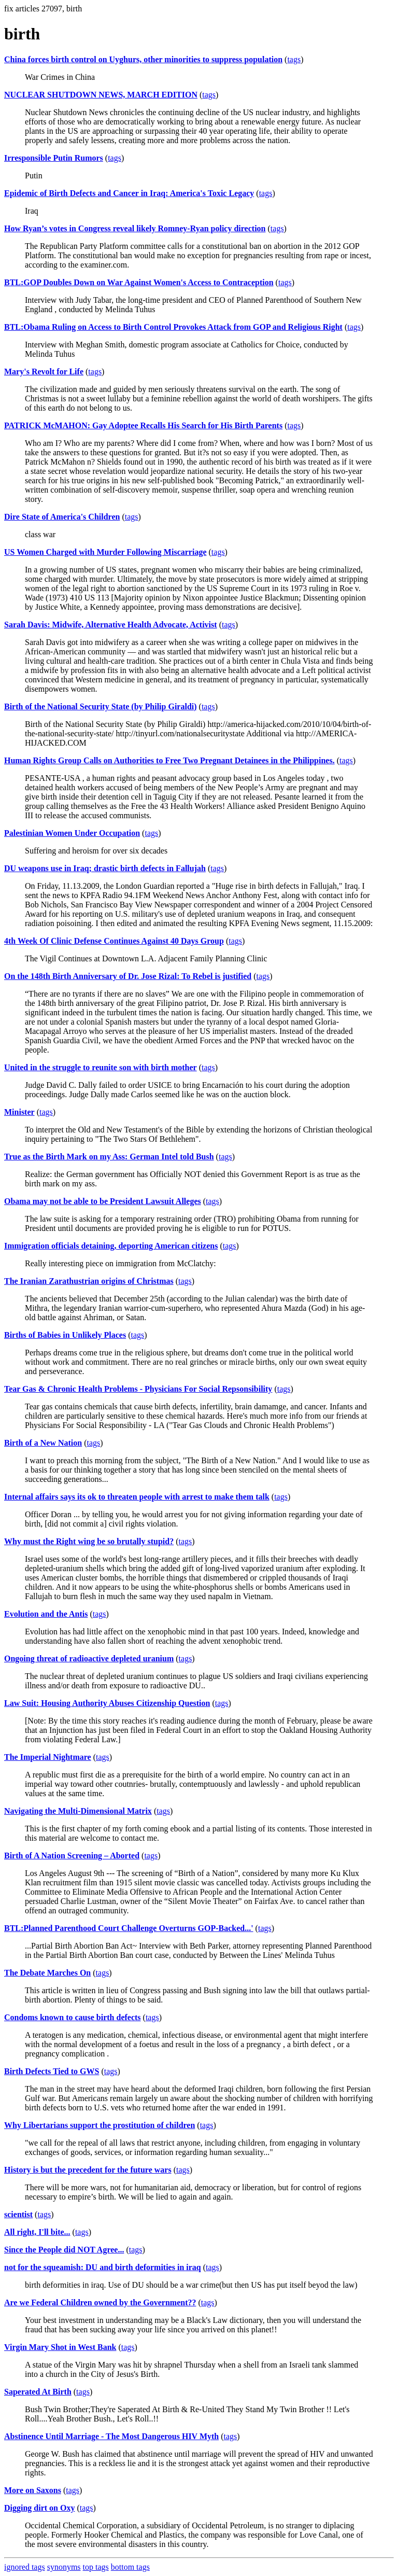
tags (294, 59)
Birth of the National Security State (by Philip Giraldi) (100, 706)
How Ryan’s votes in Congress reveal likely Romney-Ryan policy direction (135, 228)
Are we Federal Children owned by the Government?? (100, 2302)
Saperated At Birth (38, 2391)
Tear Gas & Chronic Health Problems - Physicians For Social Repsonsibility (138, 1388)
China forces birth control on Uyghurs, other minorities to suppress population (143, 59)
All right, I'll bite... (37, 2232)
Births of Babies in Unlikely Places (65, 1335)
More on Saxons (32, 2490)
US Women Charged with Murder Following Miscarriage (105, 552)
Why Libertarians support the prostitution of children (99, 2125)
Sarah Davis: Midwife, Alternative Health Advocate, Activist (110, 624)
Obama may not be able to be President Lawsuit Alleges (102, 1201)
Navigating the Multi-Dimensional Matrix (78, 1811)
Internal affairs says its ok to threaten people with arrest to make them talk (136, 1496)
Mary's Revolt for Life (43, 371)
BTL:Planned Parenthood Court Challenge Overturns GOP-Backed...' (128, 1928)
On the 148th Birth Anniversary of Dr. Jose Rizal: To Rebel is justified (127, 976)
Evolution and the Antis (46, 1613)
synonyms (64, 2567)
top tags (96, 2567)
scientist (18, 2214)
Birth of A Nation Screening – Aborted (71, 1855)
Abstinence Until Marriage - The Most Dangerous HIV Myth (111, 2436)
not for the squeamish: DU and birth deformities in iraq (102, 2267)
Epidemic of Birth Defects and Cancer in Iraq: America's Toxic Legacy (129, 193)
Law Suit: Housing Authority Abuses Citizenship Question (107, 1703)
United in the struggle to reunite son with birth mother (100, 1067)
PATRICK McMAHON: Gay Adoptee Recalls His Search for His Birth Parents (143, 425)
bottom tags (130, 2567)
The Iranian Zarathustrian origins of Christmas (89, 1281)
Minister (19, 1112)
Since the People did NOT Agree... (64, 2249)
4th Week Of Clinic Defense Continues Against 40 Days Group (114, 940)
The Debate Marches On (47, 1972)
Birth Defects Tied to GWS (51, 2071)
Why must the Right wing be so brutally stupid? (89, 1541)
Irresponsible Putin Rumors (53, 157)
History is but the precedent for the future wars (88, 2169)
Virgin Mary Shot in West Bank (60, 2347)
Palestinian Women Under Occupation (72, 833)
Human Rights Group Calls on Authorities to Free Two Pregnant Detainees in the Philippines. (169, 760)
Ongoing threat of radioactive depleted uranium (89, 1658)
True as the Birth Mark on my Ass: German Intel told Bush (109, 1156)
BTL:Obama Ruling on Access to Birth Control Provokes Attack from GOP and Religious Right (173, 327)
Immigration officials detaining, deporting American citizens (111, 1245)
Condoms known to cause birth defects (72, 2017)
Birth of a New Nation (43, 1442)
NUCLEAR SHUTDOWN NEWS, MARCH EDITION (100, 94)
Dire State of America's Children (62, 516)
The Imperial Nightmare (47, 1757)
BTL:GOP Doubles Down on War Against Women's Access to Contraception (139, 282)
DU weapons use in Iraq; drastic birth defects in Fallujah (105, 868)
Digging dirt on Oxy (39, 2507)
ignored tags (24, 2567)
